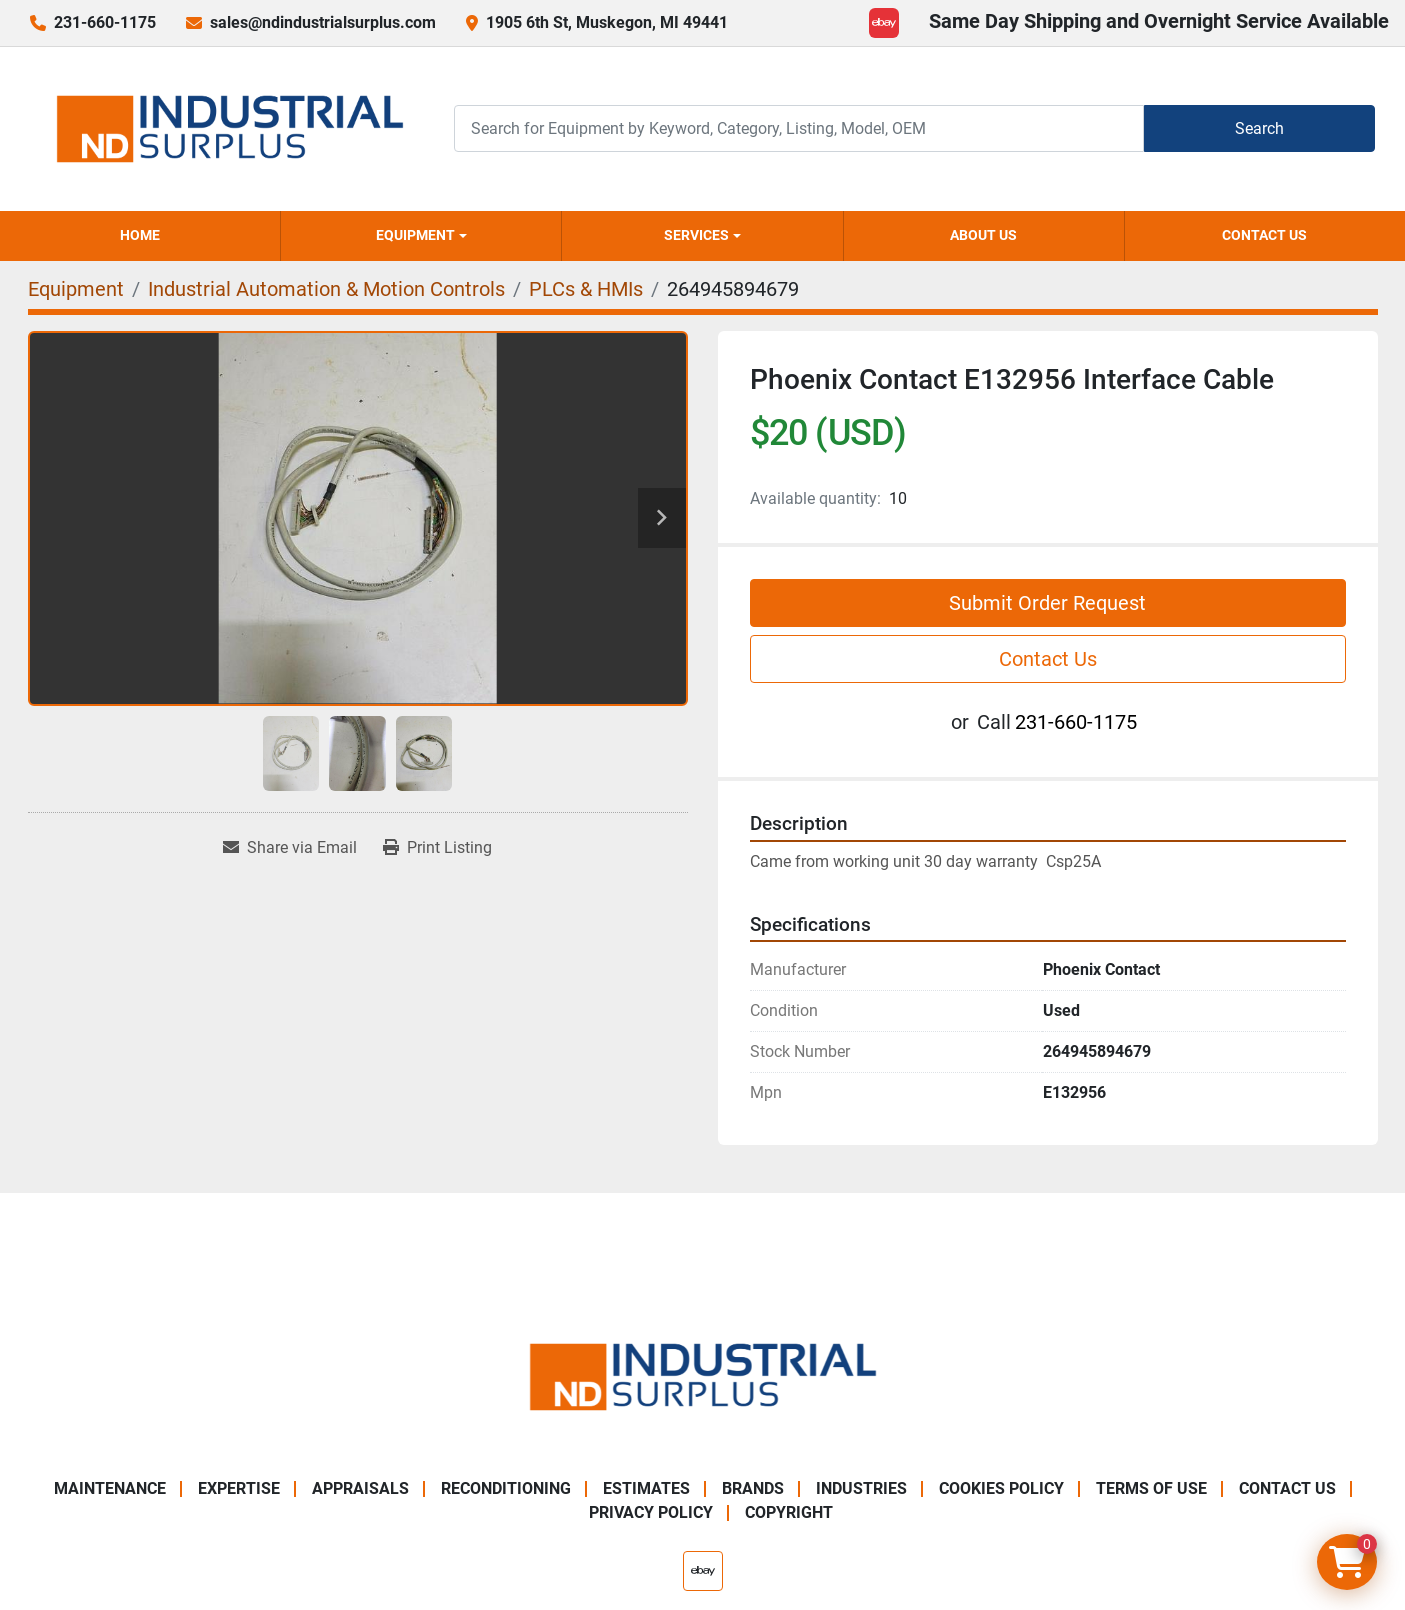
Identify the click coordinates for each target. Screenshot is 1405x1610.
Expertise (239, 1488)
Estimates (646, 1488)
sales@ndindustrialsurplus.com (323, 22)
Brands (753, 1488)
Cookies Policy (1001, 1488)
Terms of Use (1151, 1488)
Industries (861, 1488)
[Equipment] (76, 289)
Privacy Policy (651, 1512)
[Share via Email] (290, 848)
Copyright (789, 1512)
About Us (983, 235)
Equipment (415, 235)
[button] (421, 236)
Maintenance (110, 1488)
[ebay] (884, 23)
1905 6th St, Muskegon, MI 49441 (607, 22)
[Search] (799, 128)
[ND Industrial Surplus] (703, 1375)
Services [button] (696, 235)
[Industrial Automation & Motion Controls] (326, 289)
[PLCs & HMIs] (586, 289)
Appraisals (360, 1488)
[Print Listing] (437, 848)
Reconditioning (506, 1488)
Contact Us (1264, 235)
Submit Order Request (1047, 603)
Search (1259, 128)
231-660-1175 (105, 22)
